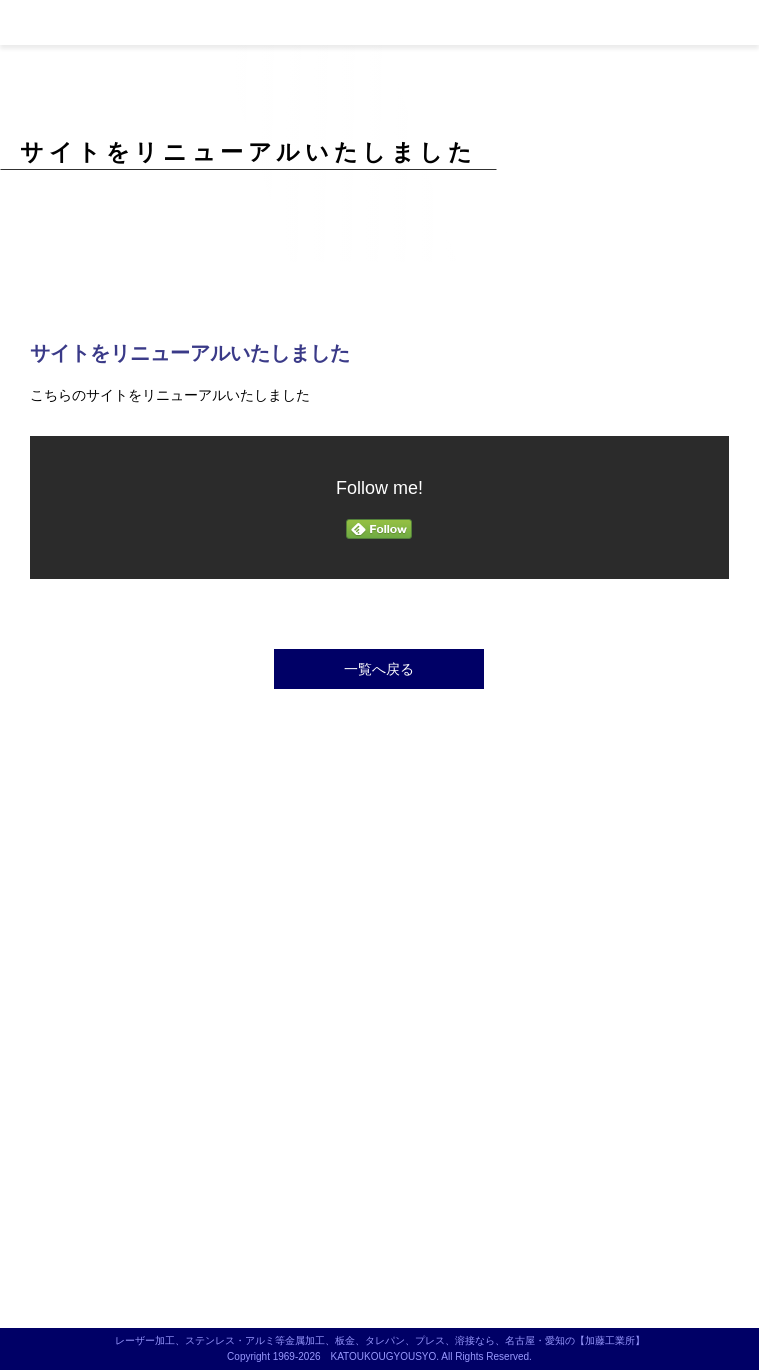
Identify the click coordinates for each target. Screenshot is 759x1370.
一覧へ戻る (379, 669)
